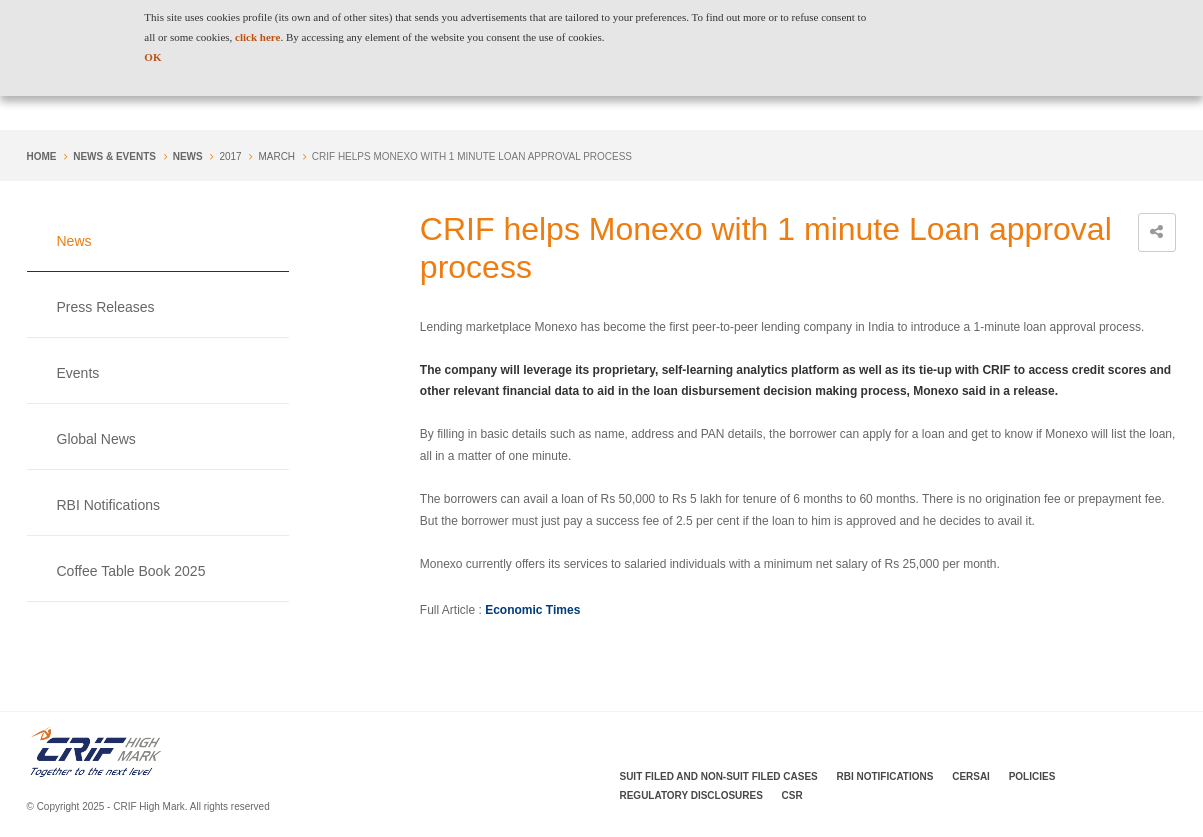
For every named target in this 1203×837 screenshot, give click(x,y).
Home (42, 156)
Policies (1032, 776)
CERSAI (971, 776)
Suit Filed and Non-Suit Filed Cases (719, 776)
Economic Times (532, 610)
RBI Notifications (108, 505)
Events (78, 373)
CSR (792, 795)
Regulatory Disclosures (691, 795)
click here (257, 37)
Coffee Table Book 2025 (131, 571)
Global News (96, 439)
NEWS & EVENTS (114, 156)
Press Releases (106, 307)
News (188, 156)
